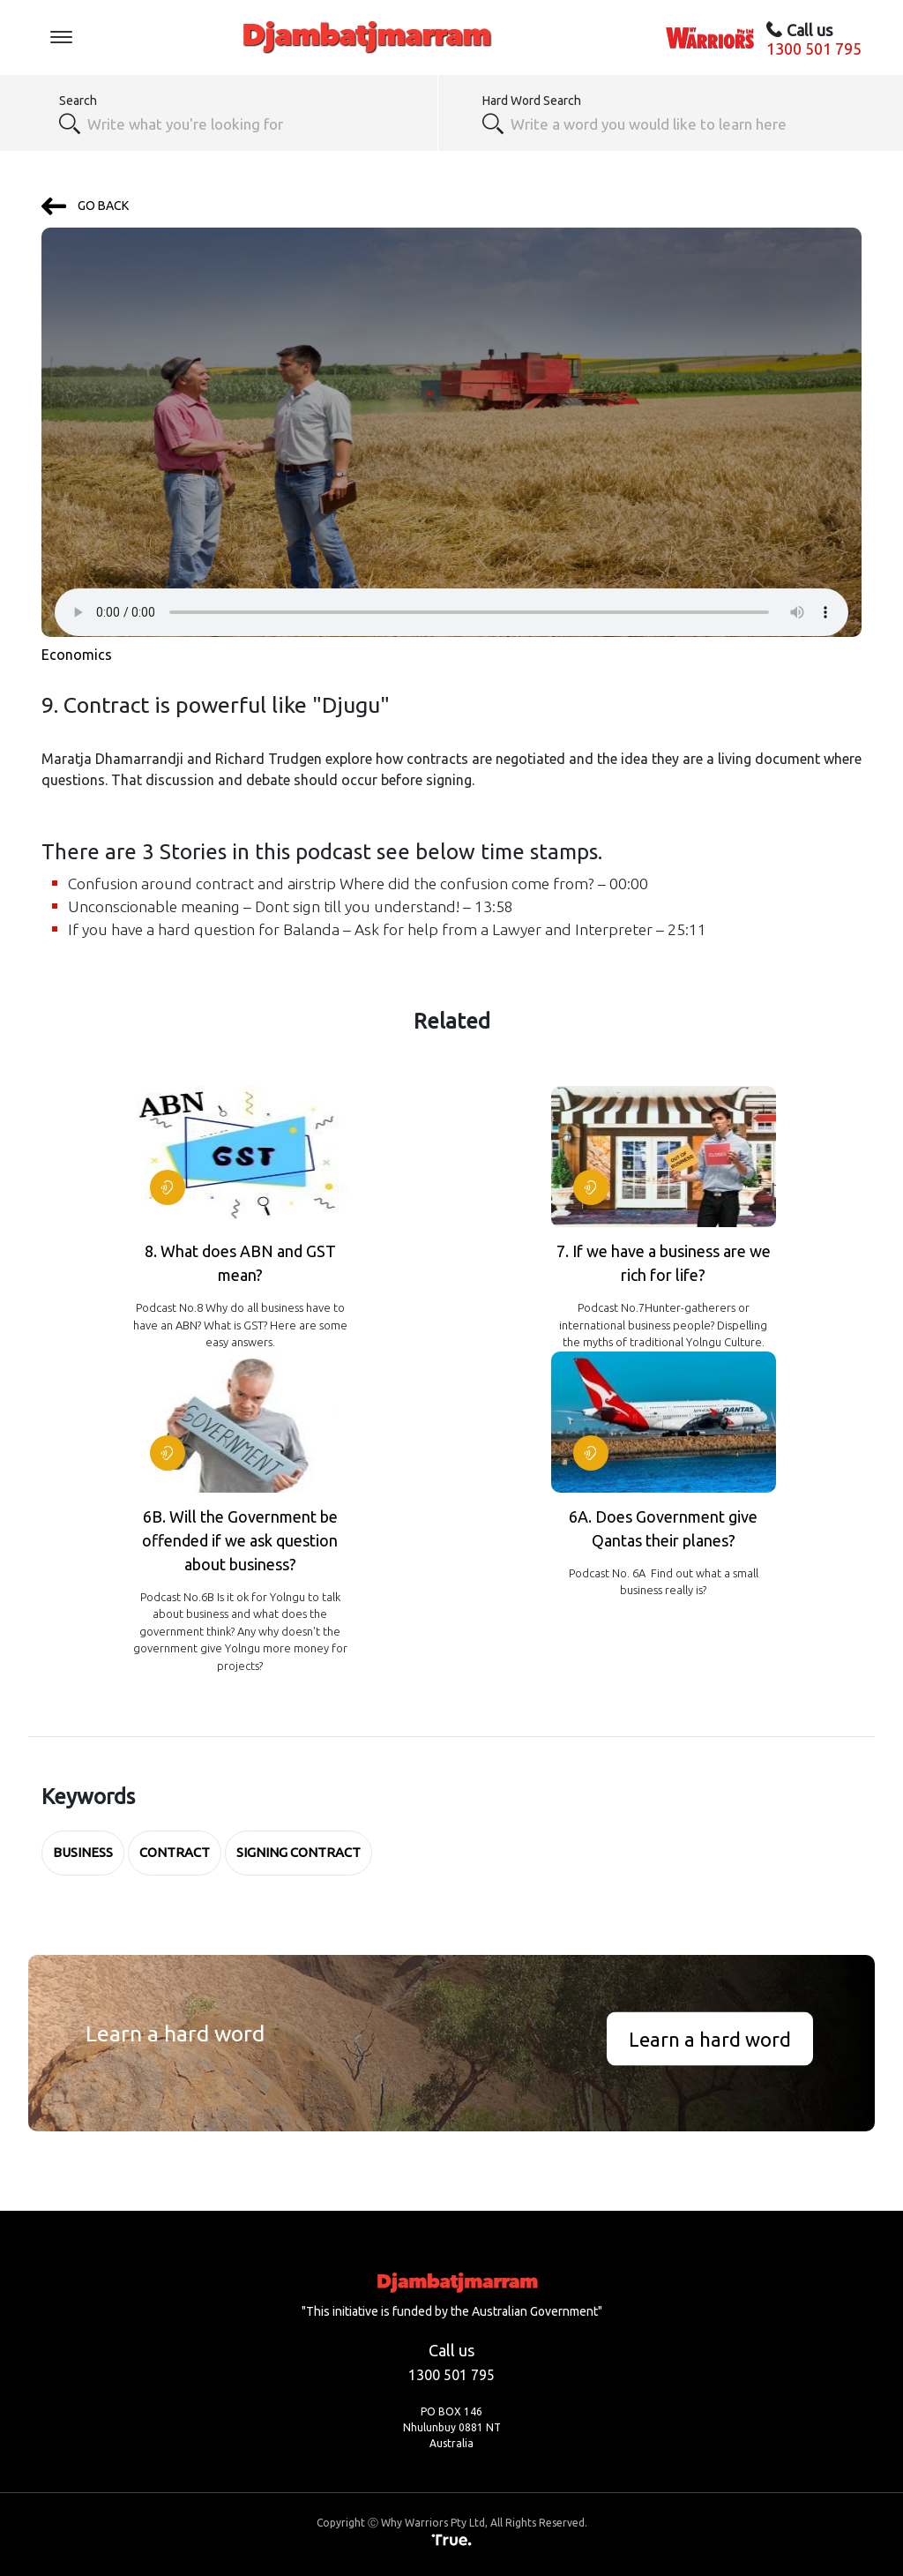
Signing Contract (298, 1852)
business (83, 1852)
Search (78, 101)
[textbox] (676, 123)
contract (174, 1852)
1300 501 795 (814, 48)
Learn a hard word (710, 2038)
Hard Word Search (531, 101)
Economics (76, 655)
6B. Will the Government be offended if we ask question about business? (240, 1540)
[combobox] (253, 123)
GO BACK (85, 205)
